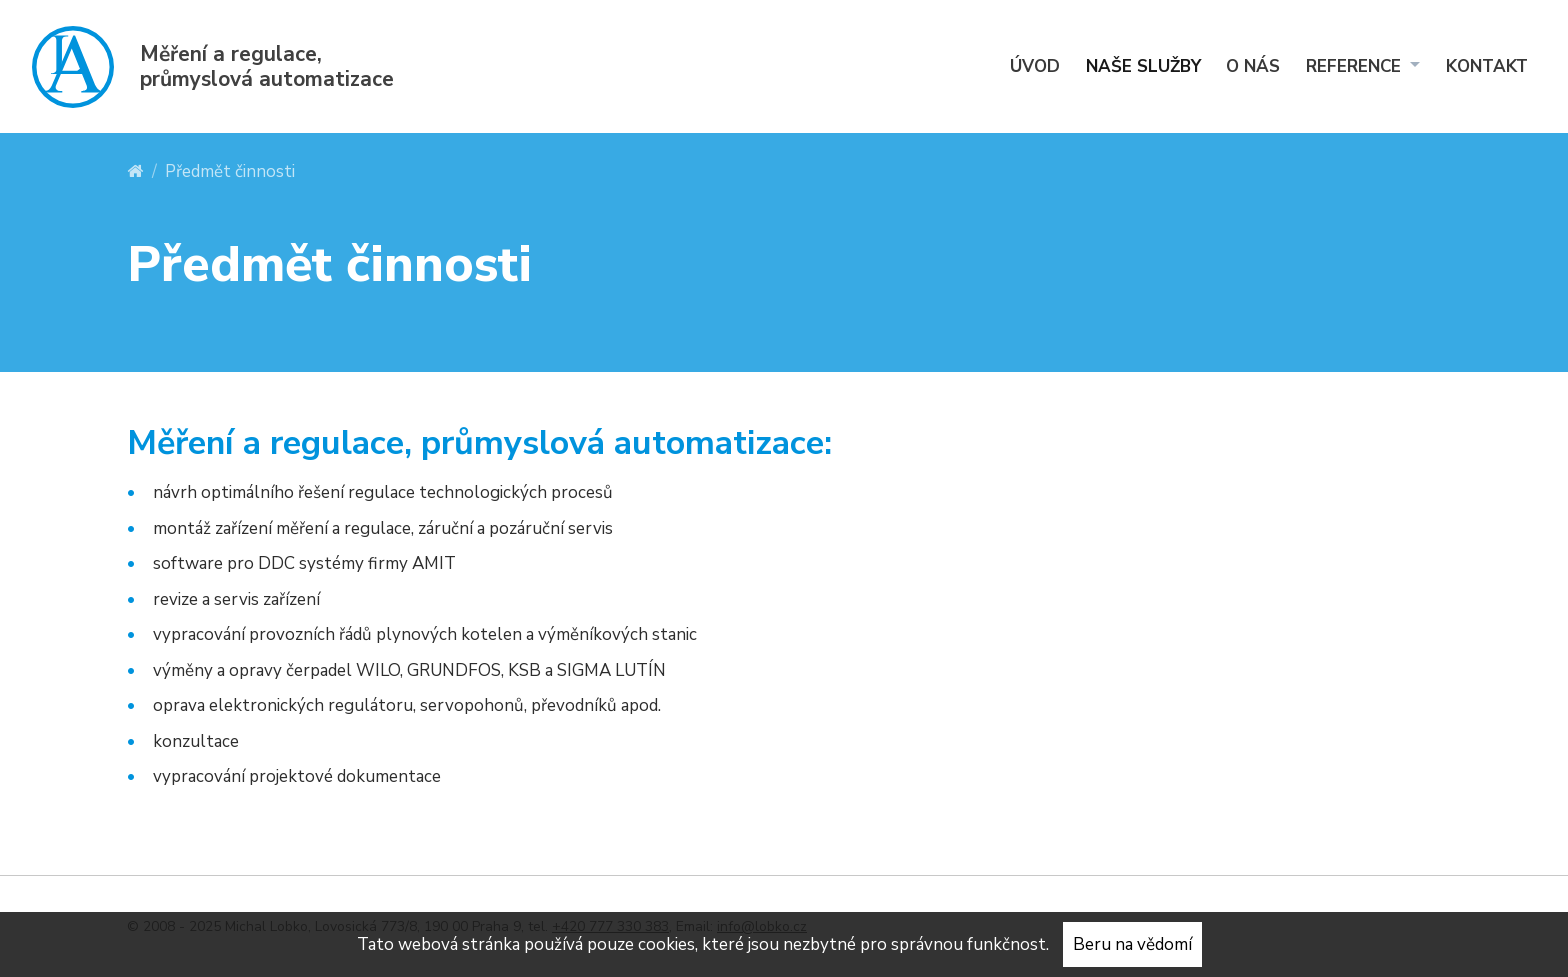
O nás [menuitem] (1253, 66)
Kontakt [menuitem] (1487, 66)
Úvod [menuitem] (1035, 66)
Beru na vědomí (1132, 944)
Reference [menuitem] (1356, 66)
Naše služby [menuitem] (1143, 66)
